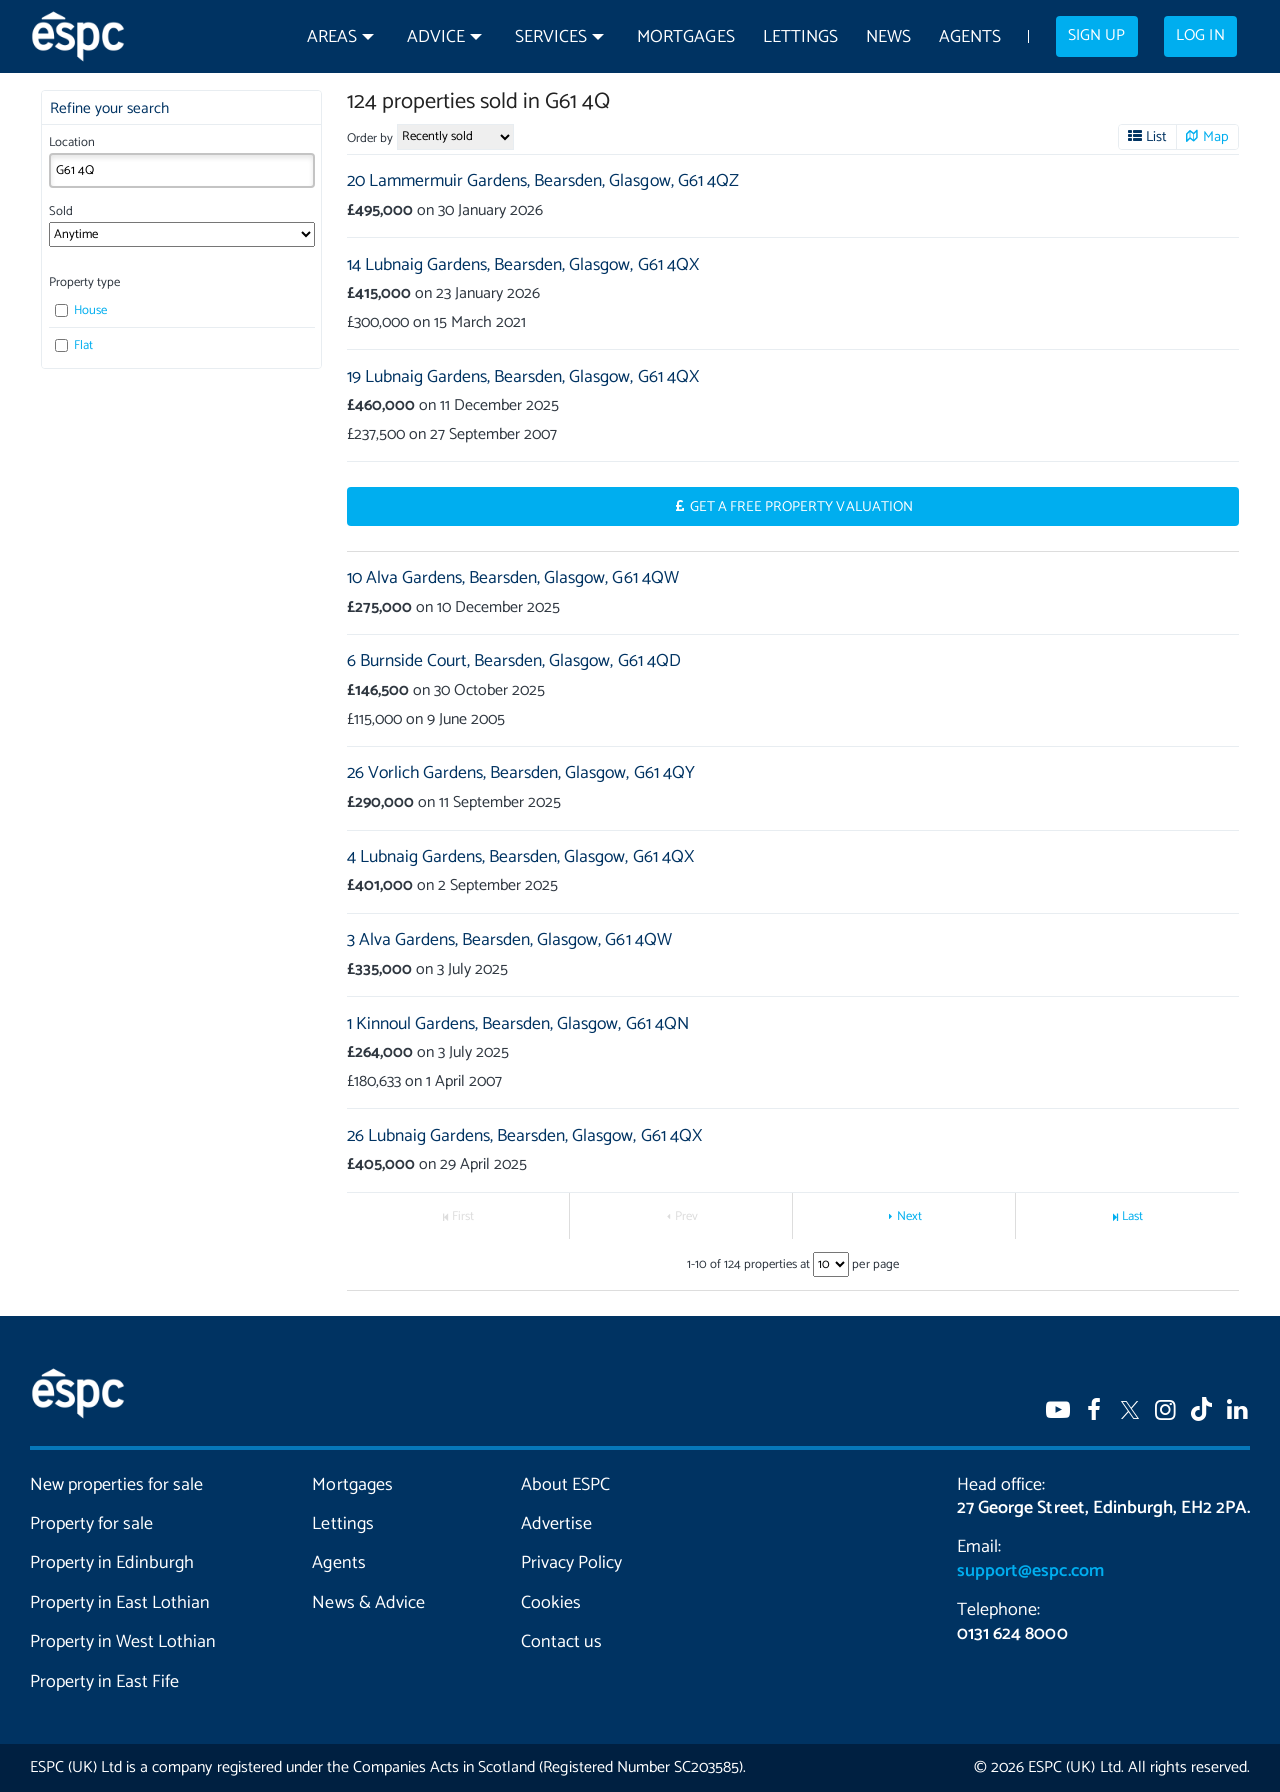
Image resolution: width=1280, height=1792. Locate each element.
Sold (61, 211)
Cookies (551, 1603)
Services (551, 37)
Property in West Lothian (123, 1642)
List (1156, 137)
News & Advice (368, 1603)
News (888, 37)
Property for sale (91, 1524)
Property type (84, 282)
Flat (74, 345)
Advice (436, 37)
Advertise (556, 1524)
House (81, 310)
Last (1132, 1216)
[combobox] (182, 170)
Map (1216, 137)
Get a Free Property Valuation (801, 507)
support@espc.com (1030, 1571)
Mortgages (685, 37)
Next (909, 1216)
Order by (370, 138)
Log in (1200, 36)
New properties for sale (116, 1485)
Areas (332, 37)
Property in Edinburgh (112, 1563)
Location (72, 142)
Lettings (800, 37)
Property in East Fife (104, 1682)
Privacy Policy (571, 1563)
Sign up (1096, 36)
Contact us (561, 1642)
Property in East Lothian (120, 1603)
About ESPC (565, 1485)
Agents (970, 37)
